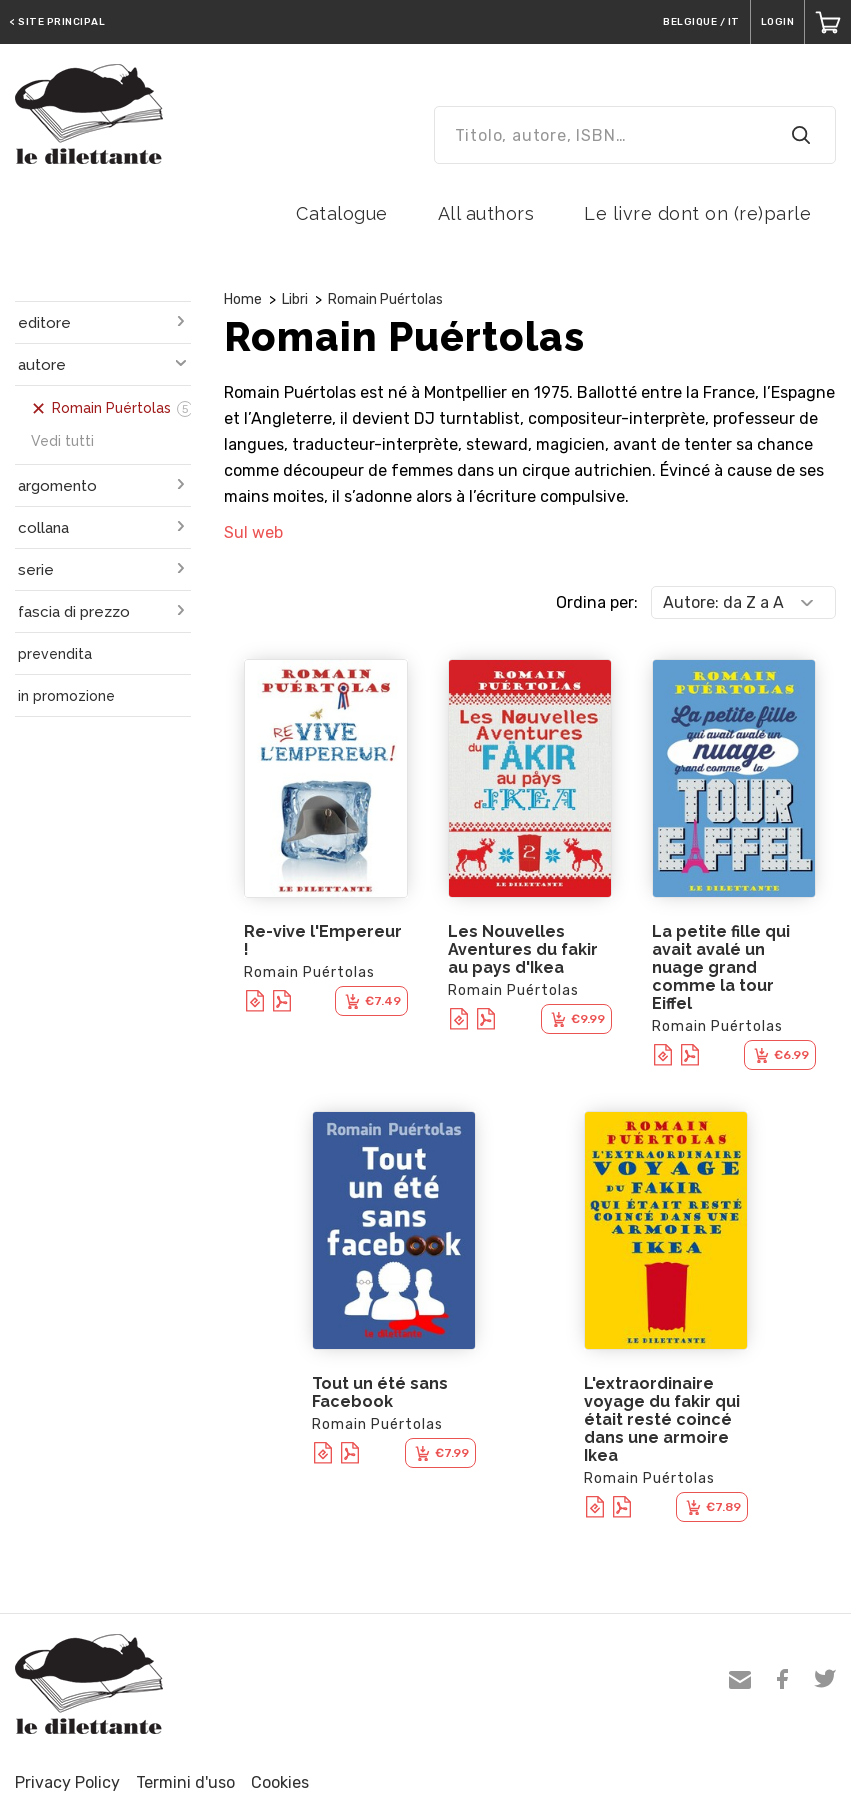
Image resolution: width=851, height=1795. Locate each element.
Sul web (253, 532)
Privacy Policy (67, 1782)
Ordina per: (597, 602)
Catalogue (342, 213)
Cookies (280, 1782)
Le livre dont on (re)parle (697, 213)
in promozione (66, 696)
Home (243, 299)
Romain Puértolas (385, 299)
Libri (295, 299)
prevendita (55, 654)
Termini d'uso (185, 1782)
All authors (486, 213)
